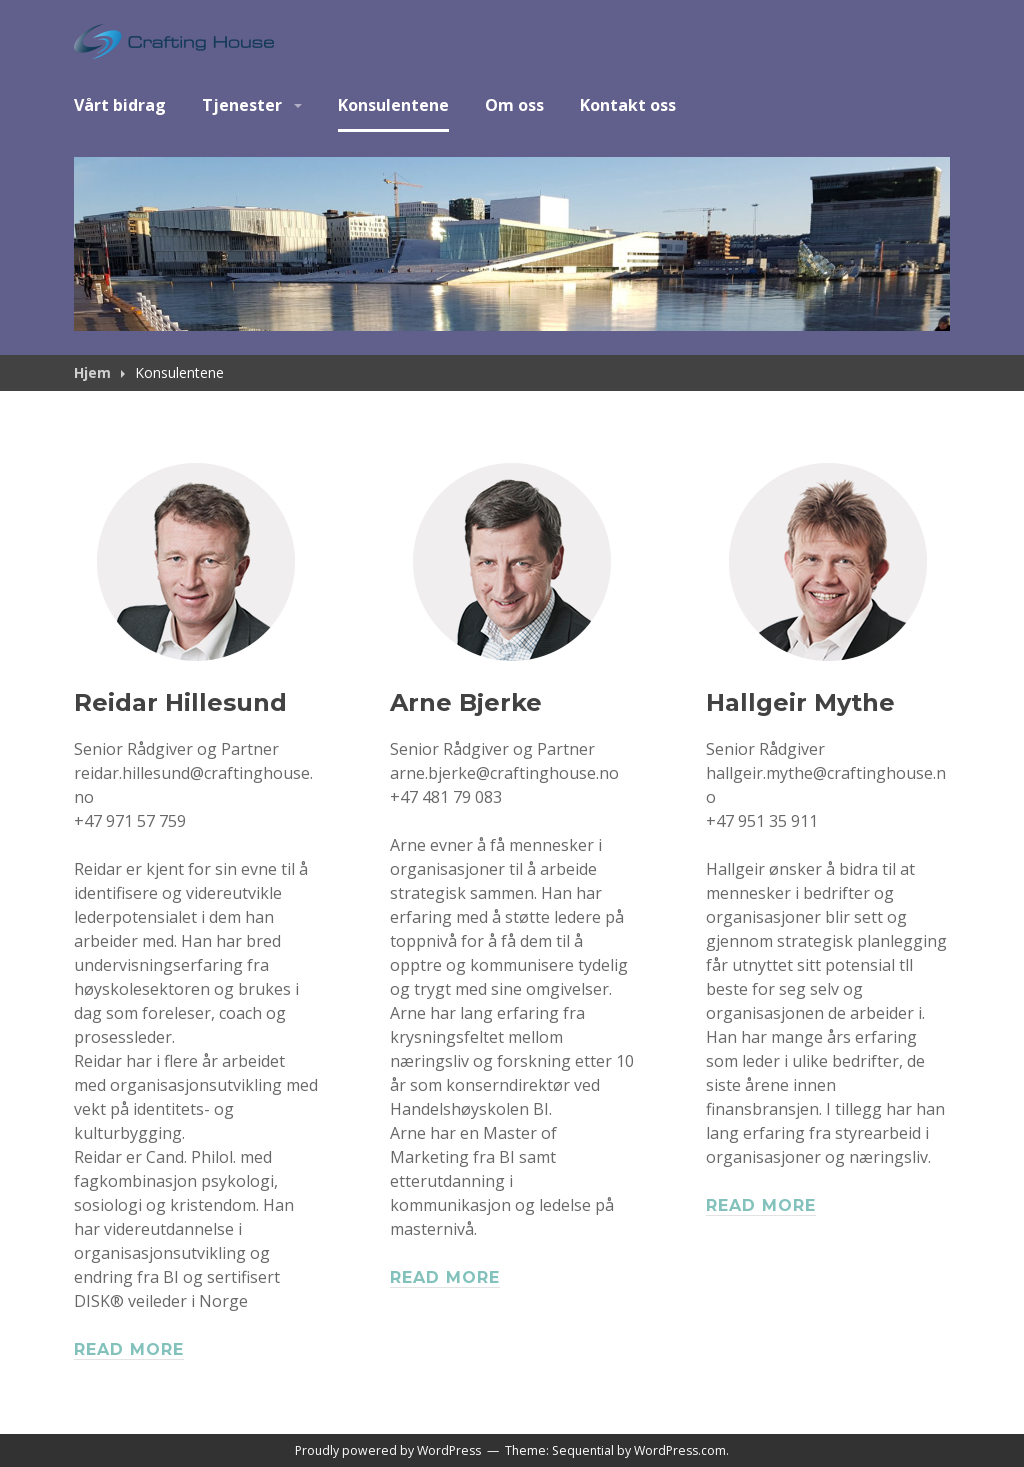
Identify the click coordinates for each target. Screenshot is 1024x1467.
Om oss (514, 105)
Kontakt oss (628, 105)
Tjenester (242, 105)
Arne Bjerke (466, 702)
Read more (129, 1349)
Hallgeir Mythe (800, 702)
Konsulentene (393, 105)
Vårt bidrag (120, 105)
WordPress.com (680, 1450)
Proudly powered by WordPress (388, 1450)
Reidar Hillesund (180, 702)
